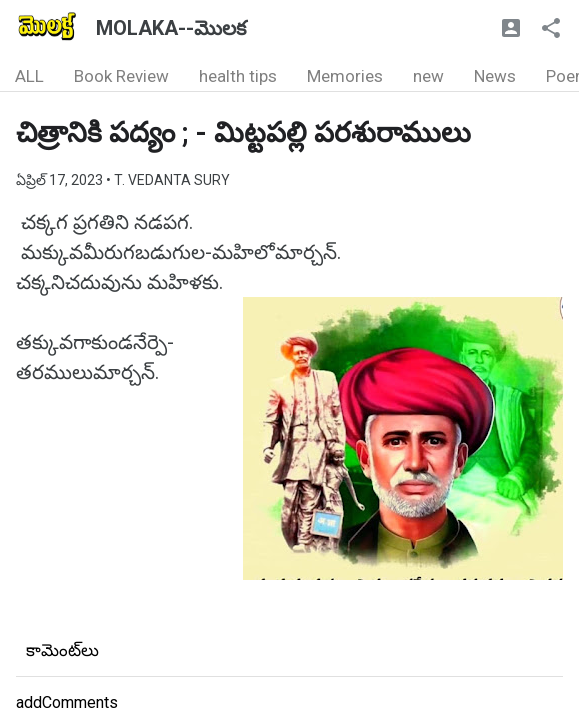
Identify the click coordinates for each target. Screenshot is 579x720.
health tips (238, 76)
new (428, 76)
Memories (345, 76)
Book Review (121, 76)
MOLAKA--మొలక (171, 28)
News (495, 76)
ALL (29, 76)
